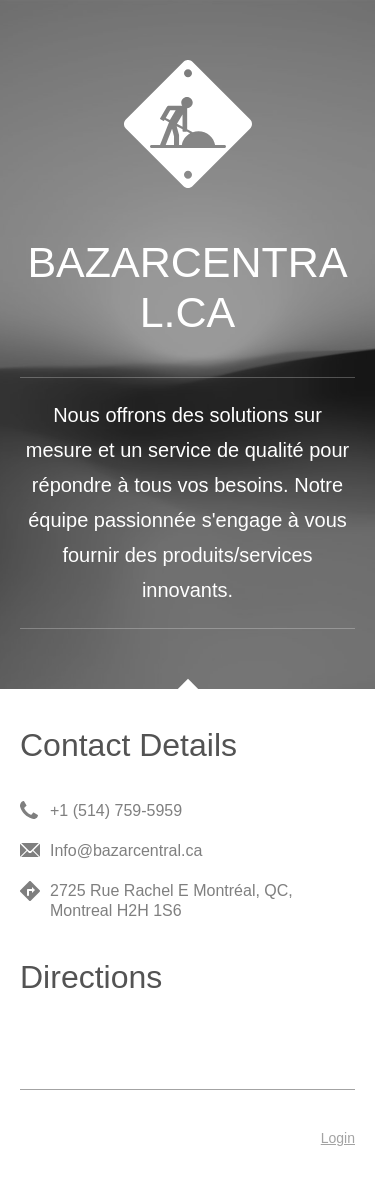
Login (338, 1138)
